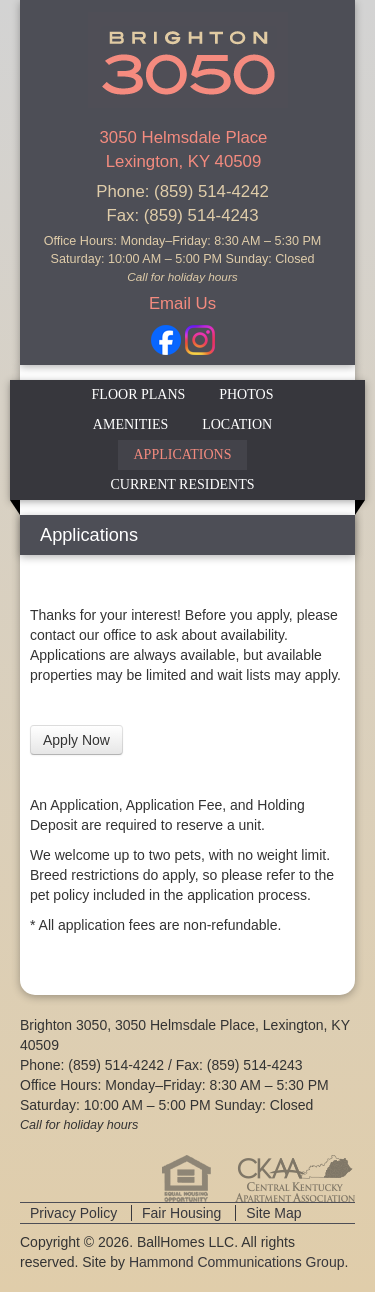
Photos (246, 394)
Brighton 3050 (187, 60)
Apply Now (76, 740)
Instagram (200, 340)
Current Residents (182, 484)
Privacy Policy (73, 1213)
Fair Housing (181, 1213)
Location (237, 424)
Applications (182, 454)
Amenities (130, 424)
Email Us (182, 303)
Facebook (166, 340)
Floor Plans (139, 394)
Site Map (273, 1213)
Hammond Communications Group (237, 1262)
